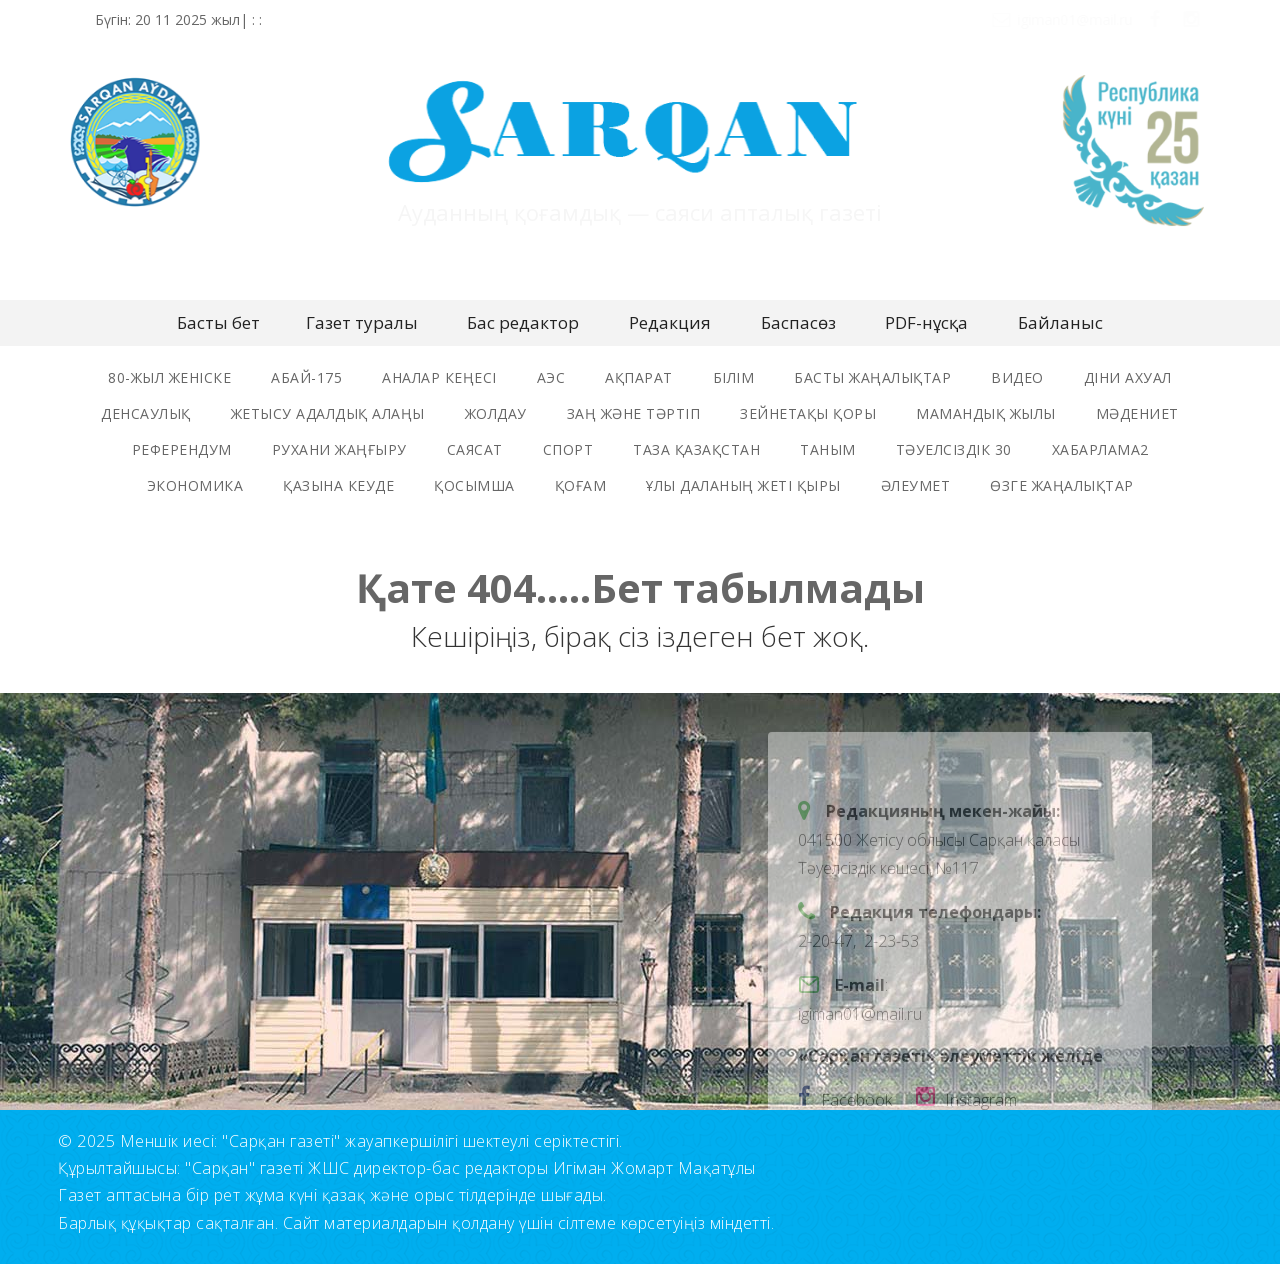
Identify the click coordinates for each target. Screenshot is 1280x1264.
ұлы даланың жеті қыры (743, 485)
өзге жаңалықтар (1062, 485)
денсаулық (146, 413)
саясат (475, 449)
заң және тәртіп (634, 413)
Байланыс (1060, 322)
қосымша (474, 485)
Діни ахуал (1128, 377)
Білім (734, 377)
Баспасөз (798, 322)
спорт (568, 449)
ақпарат (639, 377)
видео (1017, 377)
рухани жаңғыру (339, 449)
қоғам (581, 485)
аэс (551, 377)
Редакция (670, 322)
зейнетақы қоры (808, 413)
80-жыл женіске (169, 377)
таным (828, 449)
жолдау (496, 413)
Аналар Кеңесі (439, 377)
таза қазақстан (696, 449)
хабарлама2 (1100, 449)
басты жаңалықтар (872, 377)
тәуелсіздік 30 (954, 449)
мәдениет (1137, 413)
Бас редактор (523, 322)
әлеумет (916, 485)
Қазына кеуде (338, 485)
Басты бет (218, 322)
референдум (182, 449)
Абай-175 (306, 377)
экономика (195, 485)
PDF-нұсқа (926, 322)
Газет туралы (362, 322)
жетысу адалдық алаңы (328, 413)
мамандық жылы (986, 413)
